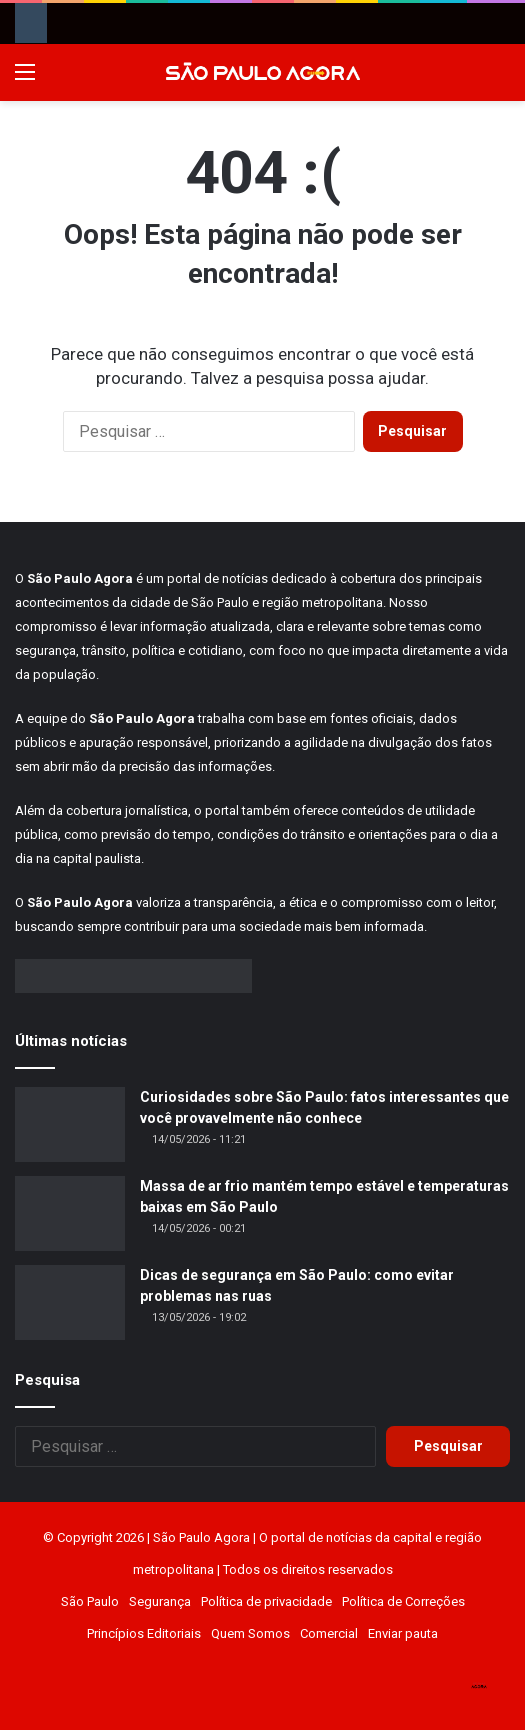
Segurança (160, 1601)
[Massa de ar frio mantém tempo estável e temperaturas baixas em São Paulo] (70, 1213)
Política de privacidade (266, 1601)
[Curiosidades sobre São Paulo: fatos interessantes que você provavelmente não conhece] (70, 1124)
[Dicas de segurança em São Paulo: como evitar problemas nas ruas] (70, 1302)
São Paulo (90, 1601)
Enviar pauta (403, 1633)
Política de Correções (403, 1601)
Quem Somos (250, 1633)
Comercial (329, 1633)
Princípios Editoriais (144, 1633)
